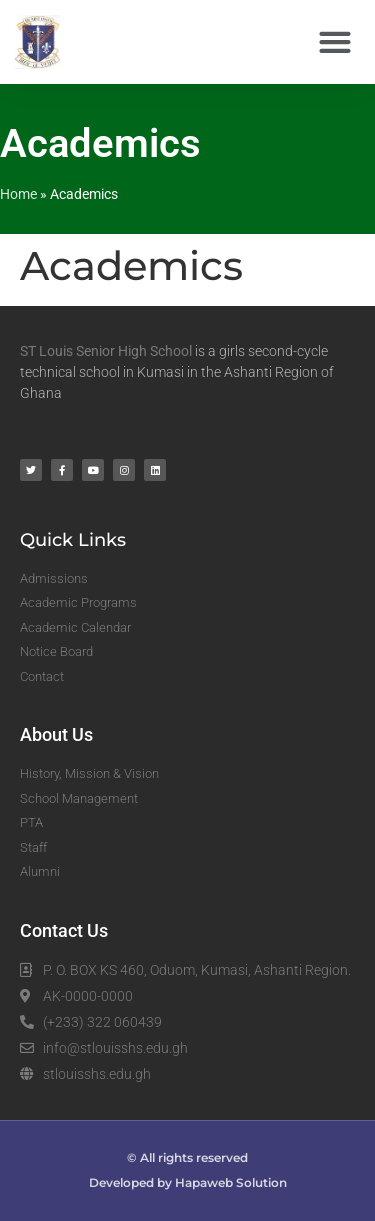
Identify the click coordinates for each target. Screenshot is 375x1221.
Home (18, 194)
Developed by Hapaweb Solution (188, 1182)
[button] (334, 42)
